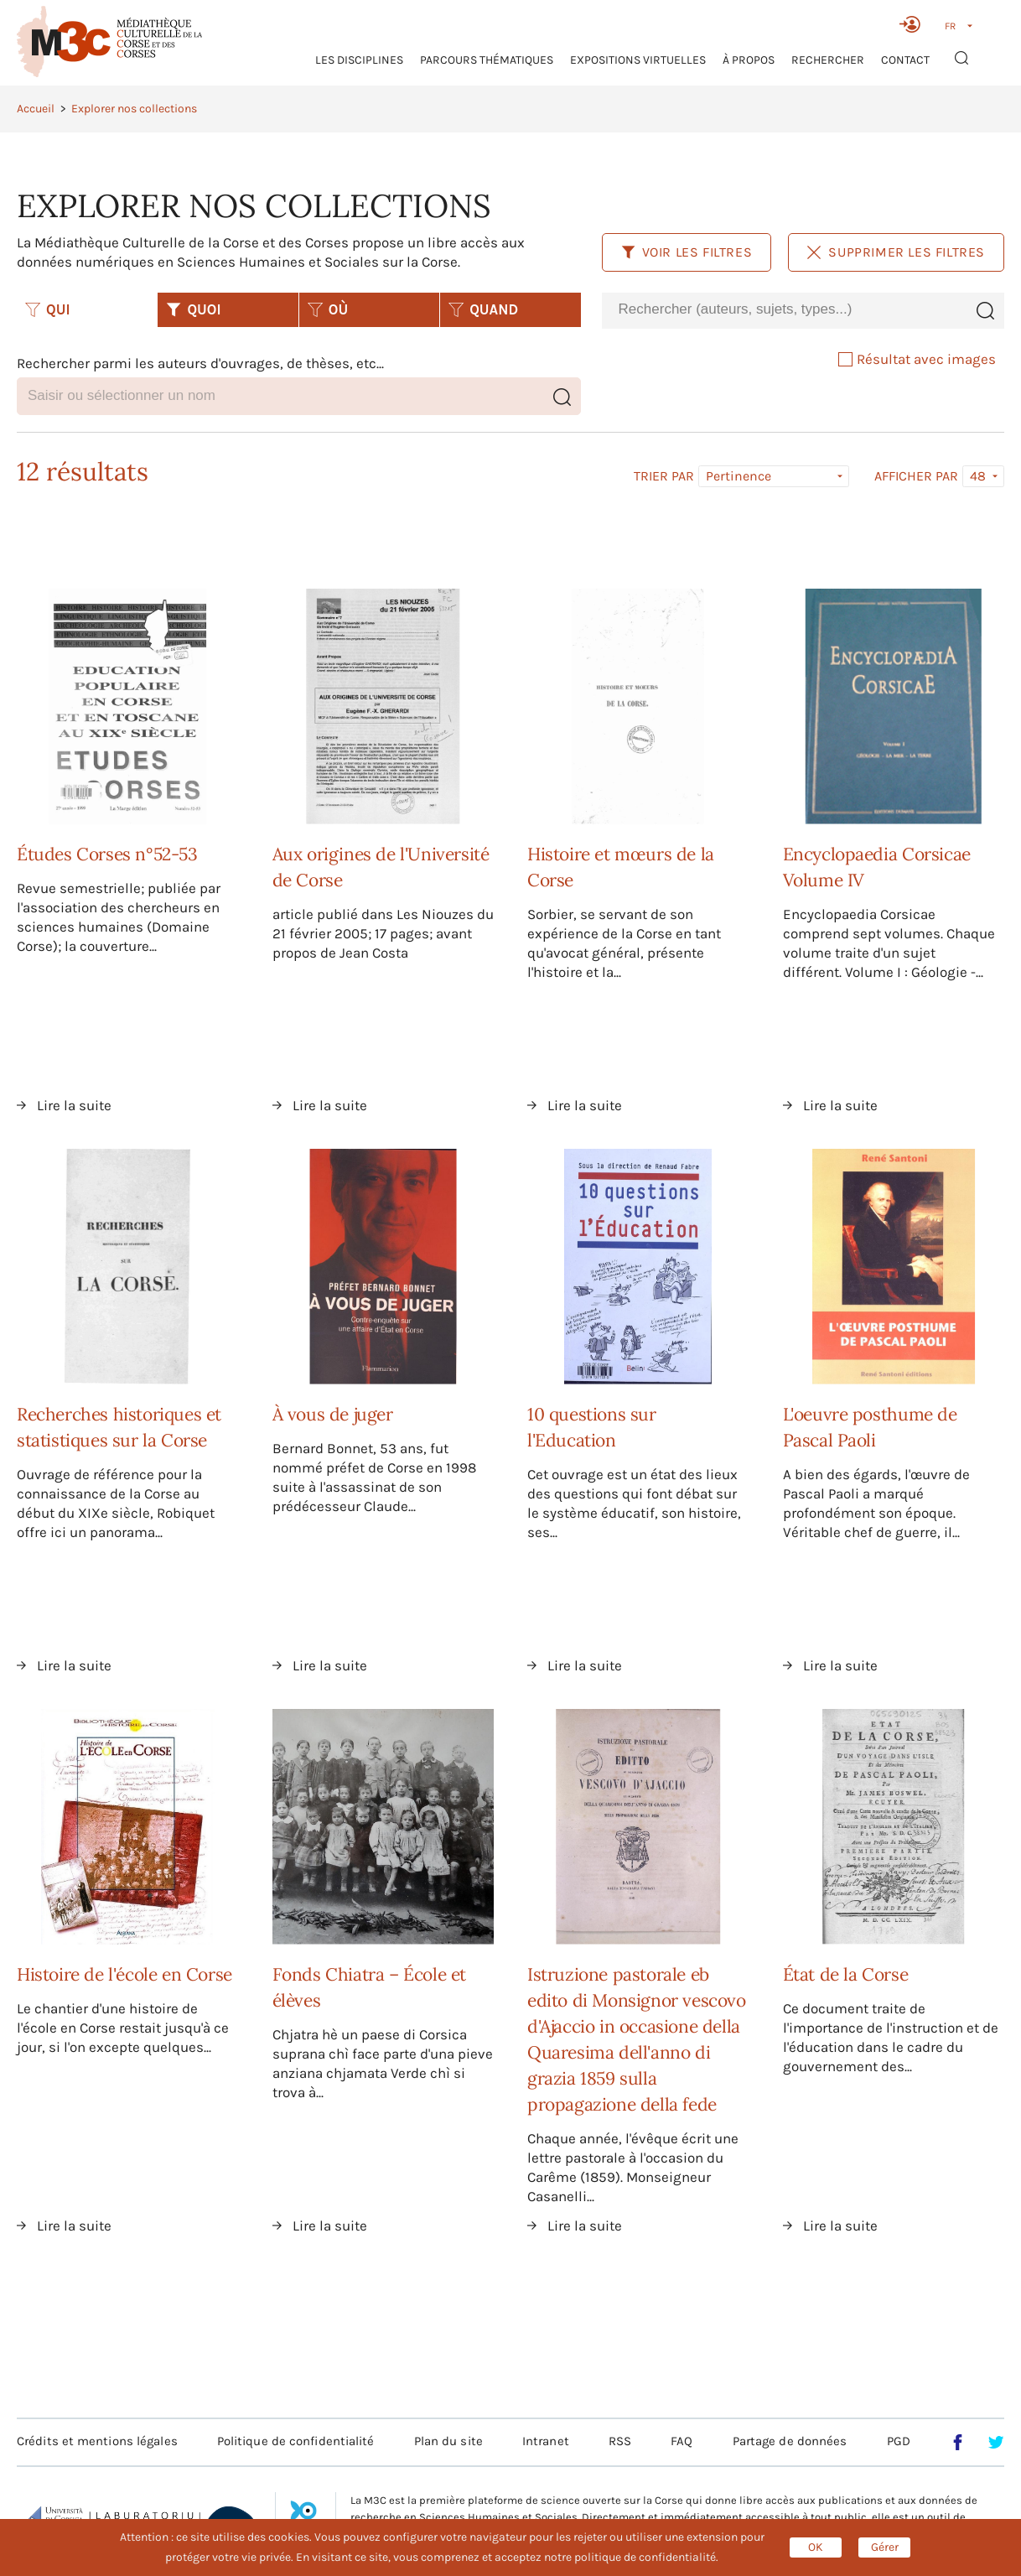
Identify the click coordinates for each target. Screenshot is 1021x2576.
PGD (898, 2441)
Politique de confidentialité (296, 2441)
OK (815, 2547)
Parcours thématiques (486, 60)
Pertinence (738, 476)
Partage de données (790, 2441)
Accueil (35, 108)
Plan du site (448, 2441)
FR (950, 26)
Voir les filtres (687, 252)
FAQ (681, 2441)
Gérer (885, 2547)
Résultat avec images (917, 359)
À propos (749, 60)
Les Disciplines (359, 60)
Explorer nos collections (134, 108)
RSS (620, 2441)
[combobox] (784, 310)
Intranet (545, 2441)
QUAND (483, 309)
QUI (47, 309)
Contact (905, 60)
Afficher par (916, 476)
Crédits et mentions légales (97, 2441)
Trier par (664, 476)
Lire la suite (74, 1105)
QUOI (193, 309)
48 (978, 476)
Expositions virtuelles (638, 60)
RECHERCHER (827, 60)
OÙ (328, 309)
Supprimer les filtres (896, 252)
